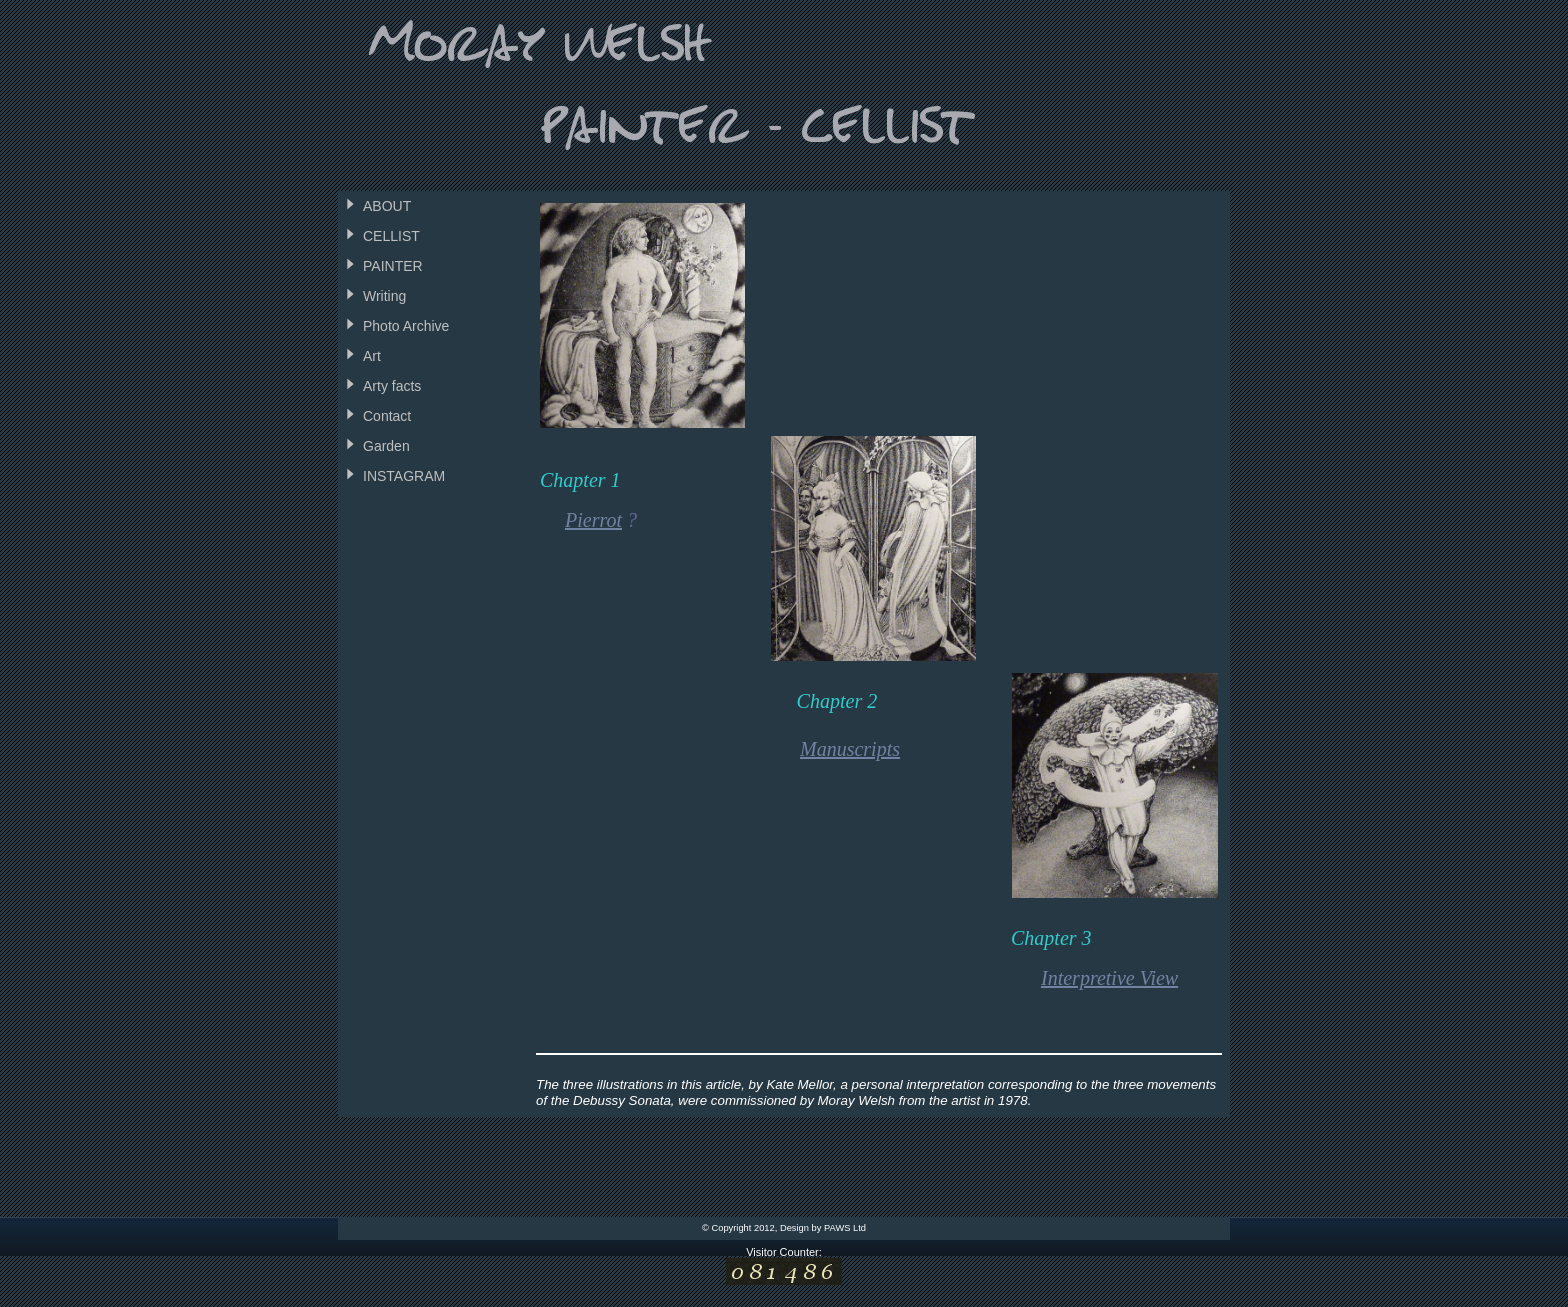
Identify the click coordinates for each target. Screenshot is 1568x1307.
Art (372, 356)
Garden (386, 446)
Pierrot (593, 520)
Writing (384, 296)
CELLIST (391, 236)
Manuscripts (850, 749)
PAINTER (393, 266)
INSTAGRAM (404, 476)
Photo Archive (406, 326)
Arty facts (392, 386)
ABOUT (387, 206)
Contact (387, 416)
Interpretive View (1109, 978)
